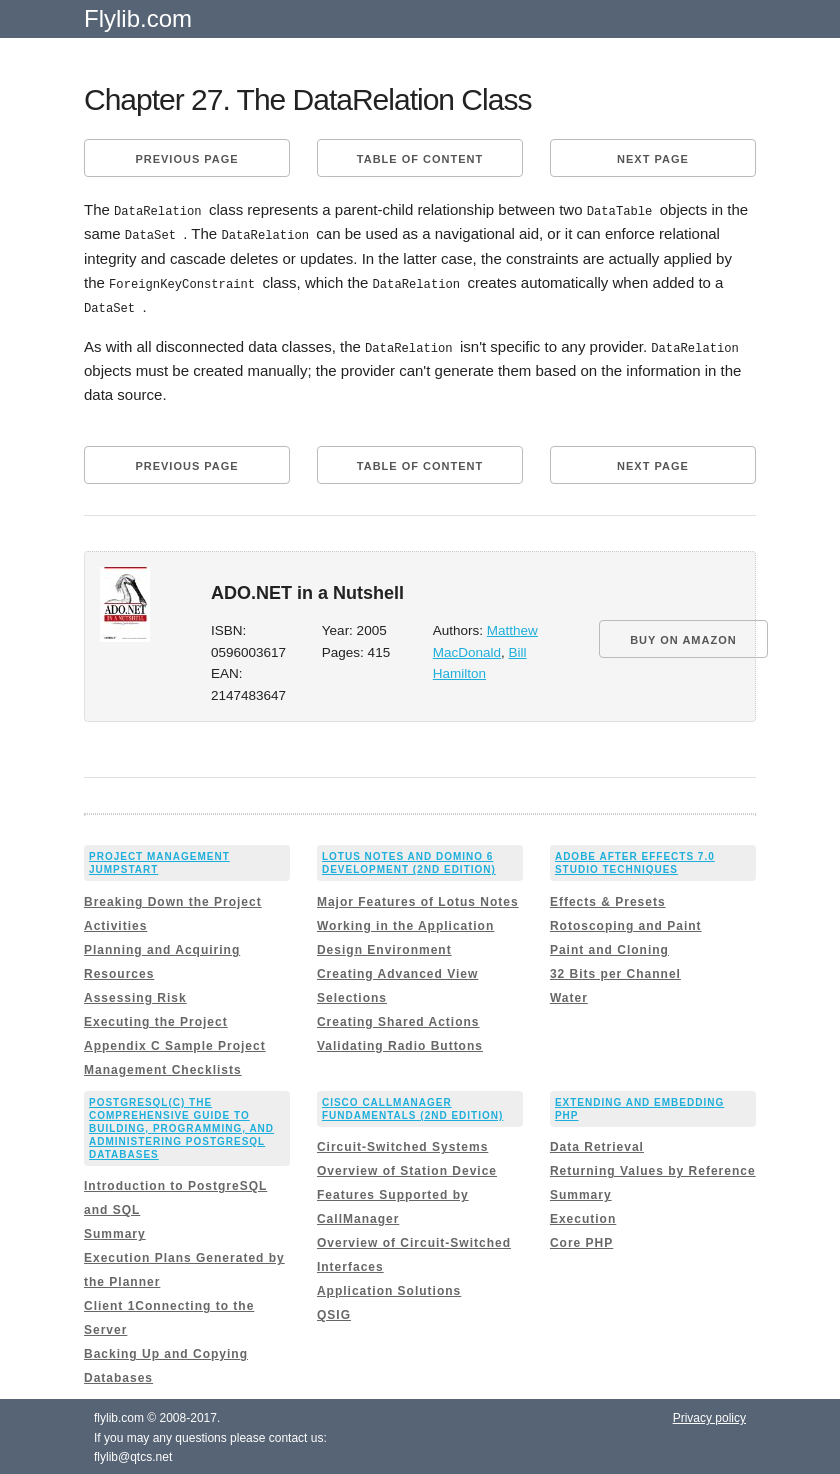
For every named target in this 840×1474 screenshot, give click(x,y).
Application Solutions (389, 1289)
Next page (653, 159)
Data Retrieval (597, 1145)
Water (569, 995)
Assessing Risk (135, 995)
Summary (115, 1232)
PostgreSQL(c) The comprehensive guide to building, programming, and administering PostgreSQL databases (181, 1125)
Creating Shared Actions (398, 1019)
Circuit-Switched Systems (402, 1145)
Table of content (420, 159)
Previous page (186, 159)
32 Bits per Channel (615, 971)
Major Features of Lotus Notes (418, 899)
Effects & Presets (608, 899)
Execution (583, 1217)
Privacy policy (709, 1416)
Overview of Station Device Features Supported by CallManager (407, 1193)
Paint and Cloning (609, 947)
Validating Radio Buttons (400, 1043)
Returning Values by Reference (653, 1169)
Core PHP (581, 1241)
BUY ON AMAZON (683, 637)
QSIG (334, 1313)
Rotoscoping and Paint (626, 923)
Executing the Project (156, 1019)
